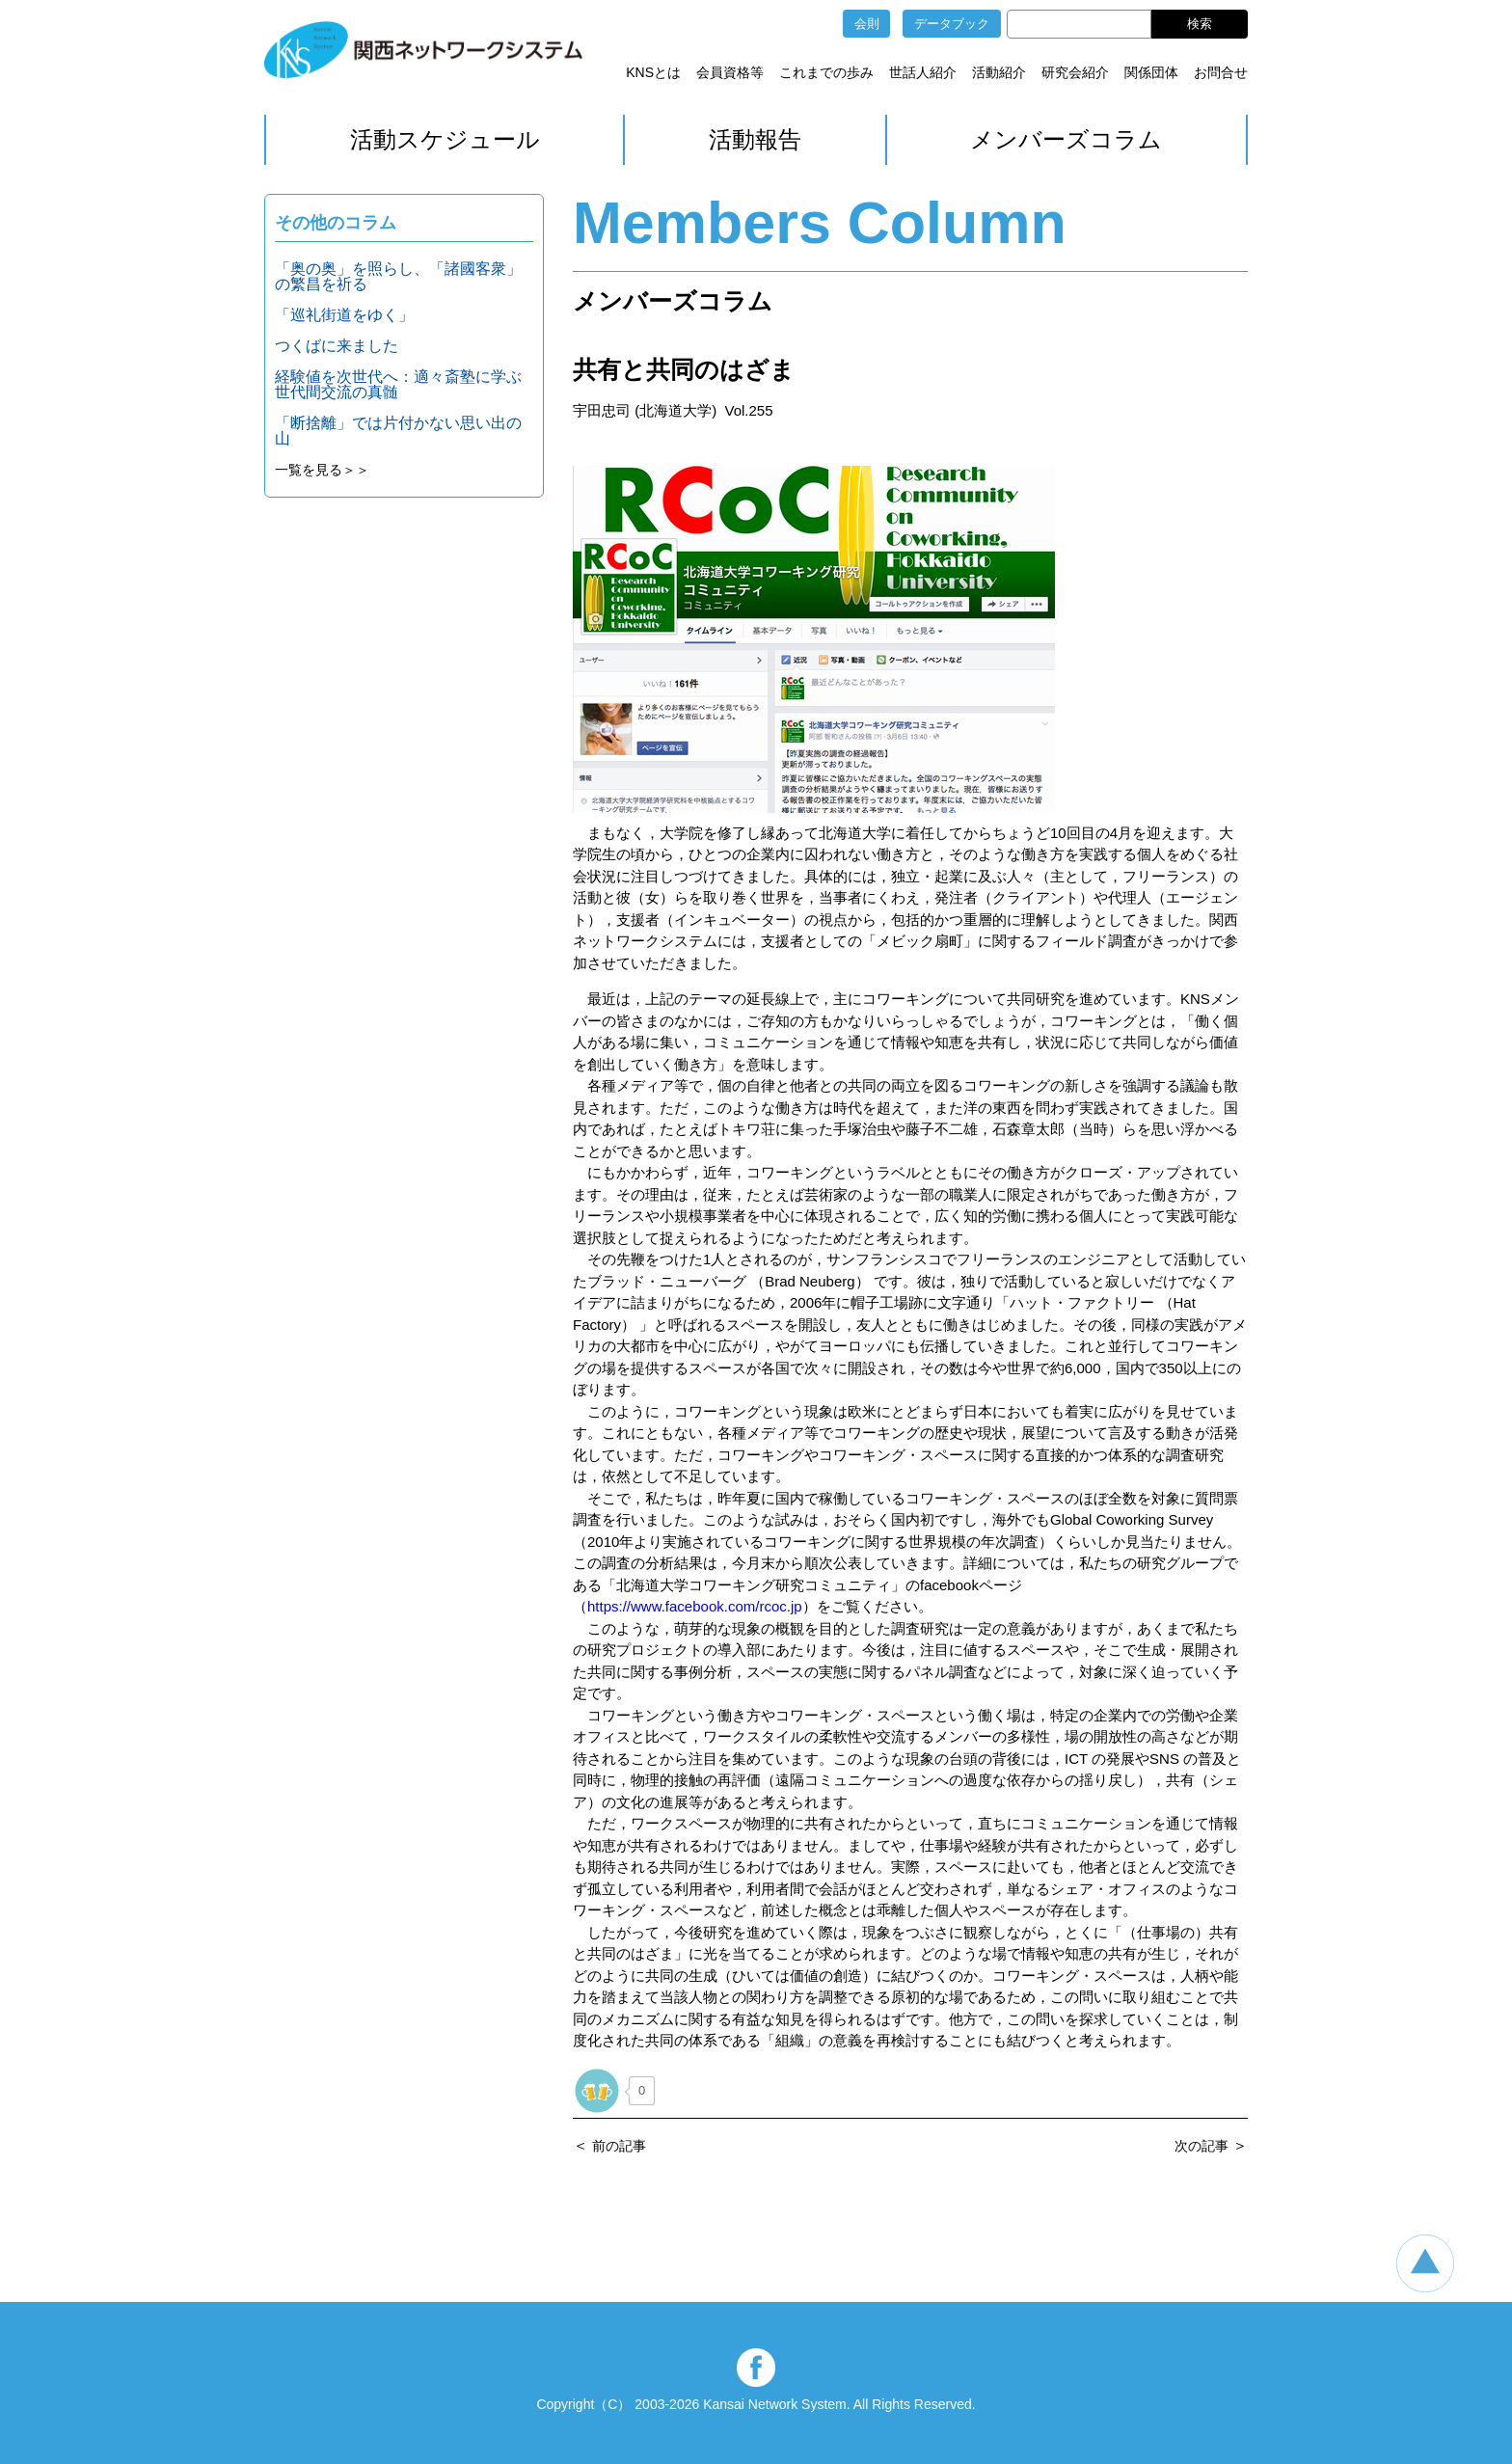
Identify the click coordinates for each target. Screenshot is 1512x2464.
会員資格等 (730, 72)
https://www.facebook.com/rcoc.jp (694, 1606)
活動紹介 (999, 72)
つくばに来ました (336, 346)
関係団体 (1151, 72)
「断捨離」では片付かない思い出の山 (398, 431)
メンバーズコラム (1066, 139)
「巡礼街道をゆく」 (344, 315)
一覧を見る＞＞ (322, 469)
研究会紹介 (1075, 72)
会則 (866, 23)
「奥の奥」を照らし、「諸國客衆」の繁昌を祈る (398, 276)
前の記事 (619, 2145)
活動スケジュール (445, 139)
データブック (951, 23)
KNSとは (653, 72)
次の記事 (1201, 2145)
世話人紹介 (923, 72)
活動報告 (755, 139)
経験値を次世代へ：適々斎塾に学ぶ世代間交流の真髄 (398, 384)
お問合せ (1221, 72)
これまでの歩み (826, 72)
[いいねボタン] (597, 2090)
